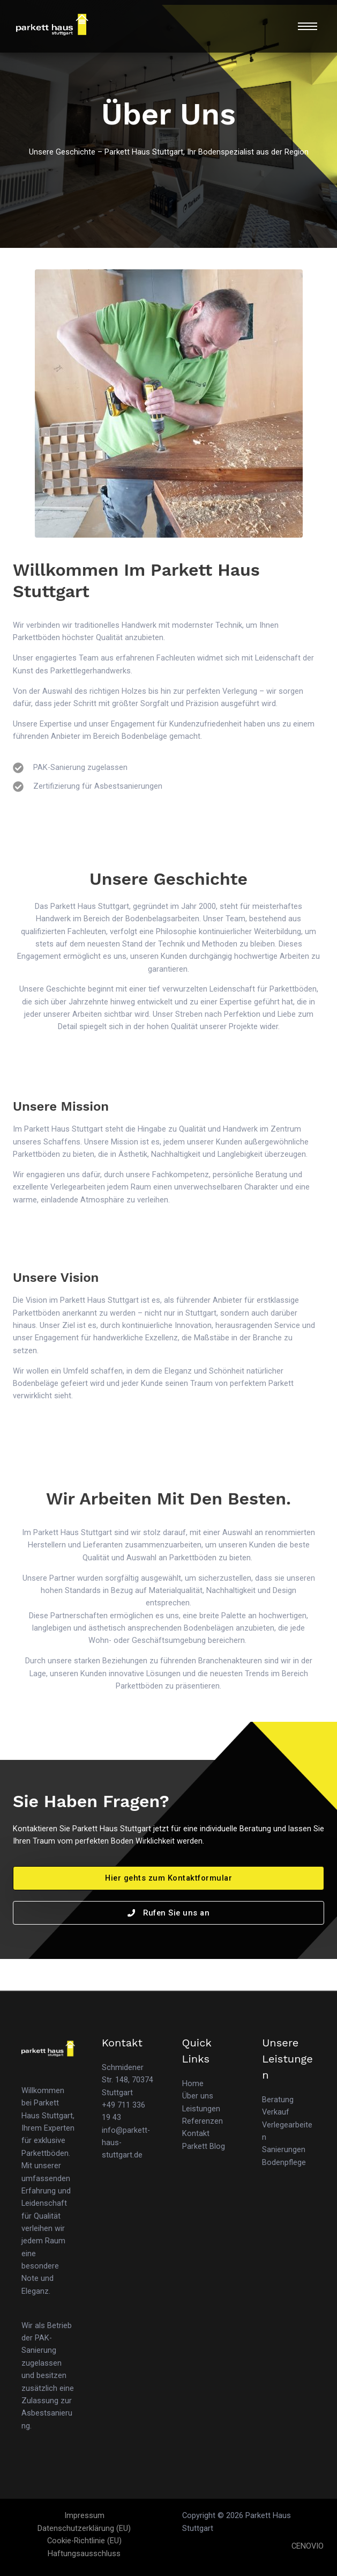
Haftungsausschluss (84, 2553)
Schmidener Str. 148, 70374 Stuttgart (127, 2080)
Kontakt (195, 2133)
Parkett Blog (203, 2146)
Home (193, 2083)
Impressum (84, 2515)
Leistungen (201, 2108)
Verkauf (275, 2112)
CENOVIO (307, 2546)
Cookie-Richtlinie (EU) (84, 2540)
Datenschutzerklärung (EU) (84, 2528)
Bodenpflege (284, 2162)
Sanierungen (283, 2149)
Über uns (197, 2096)
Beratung (278, 2099)
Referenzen (202, 2121)
